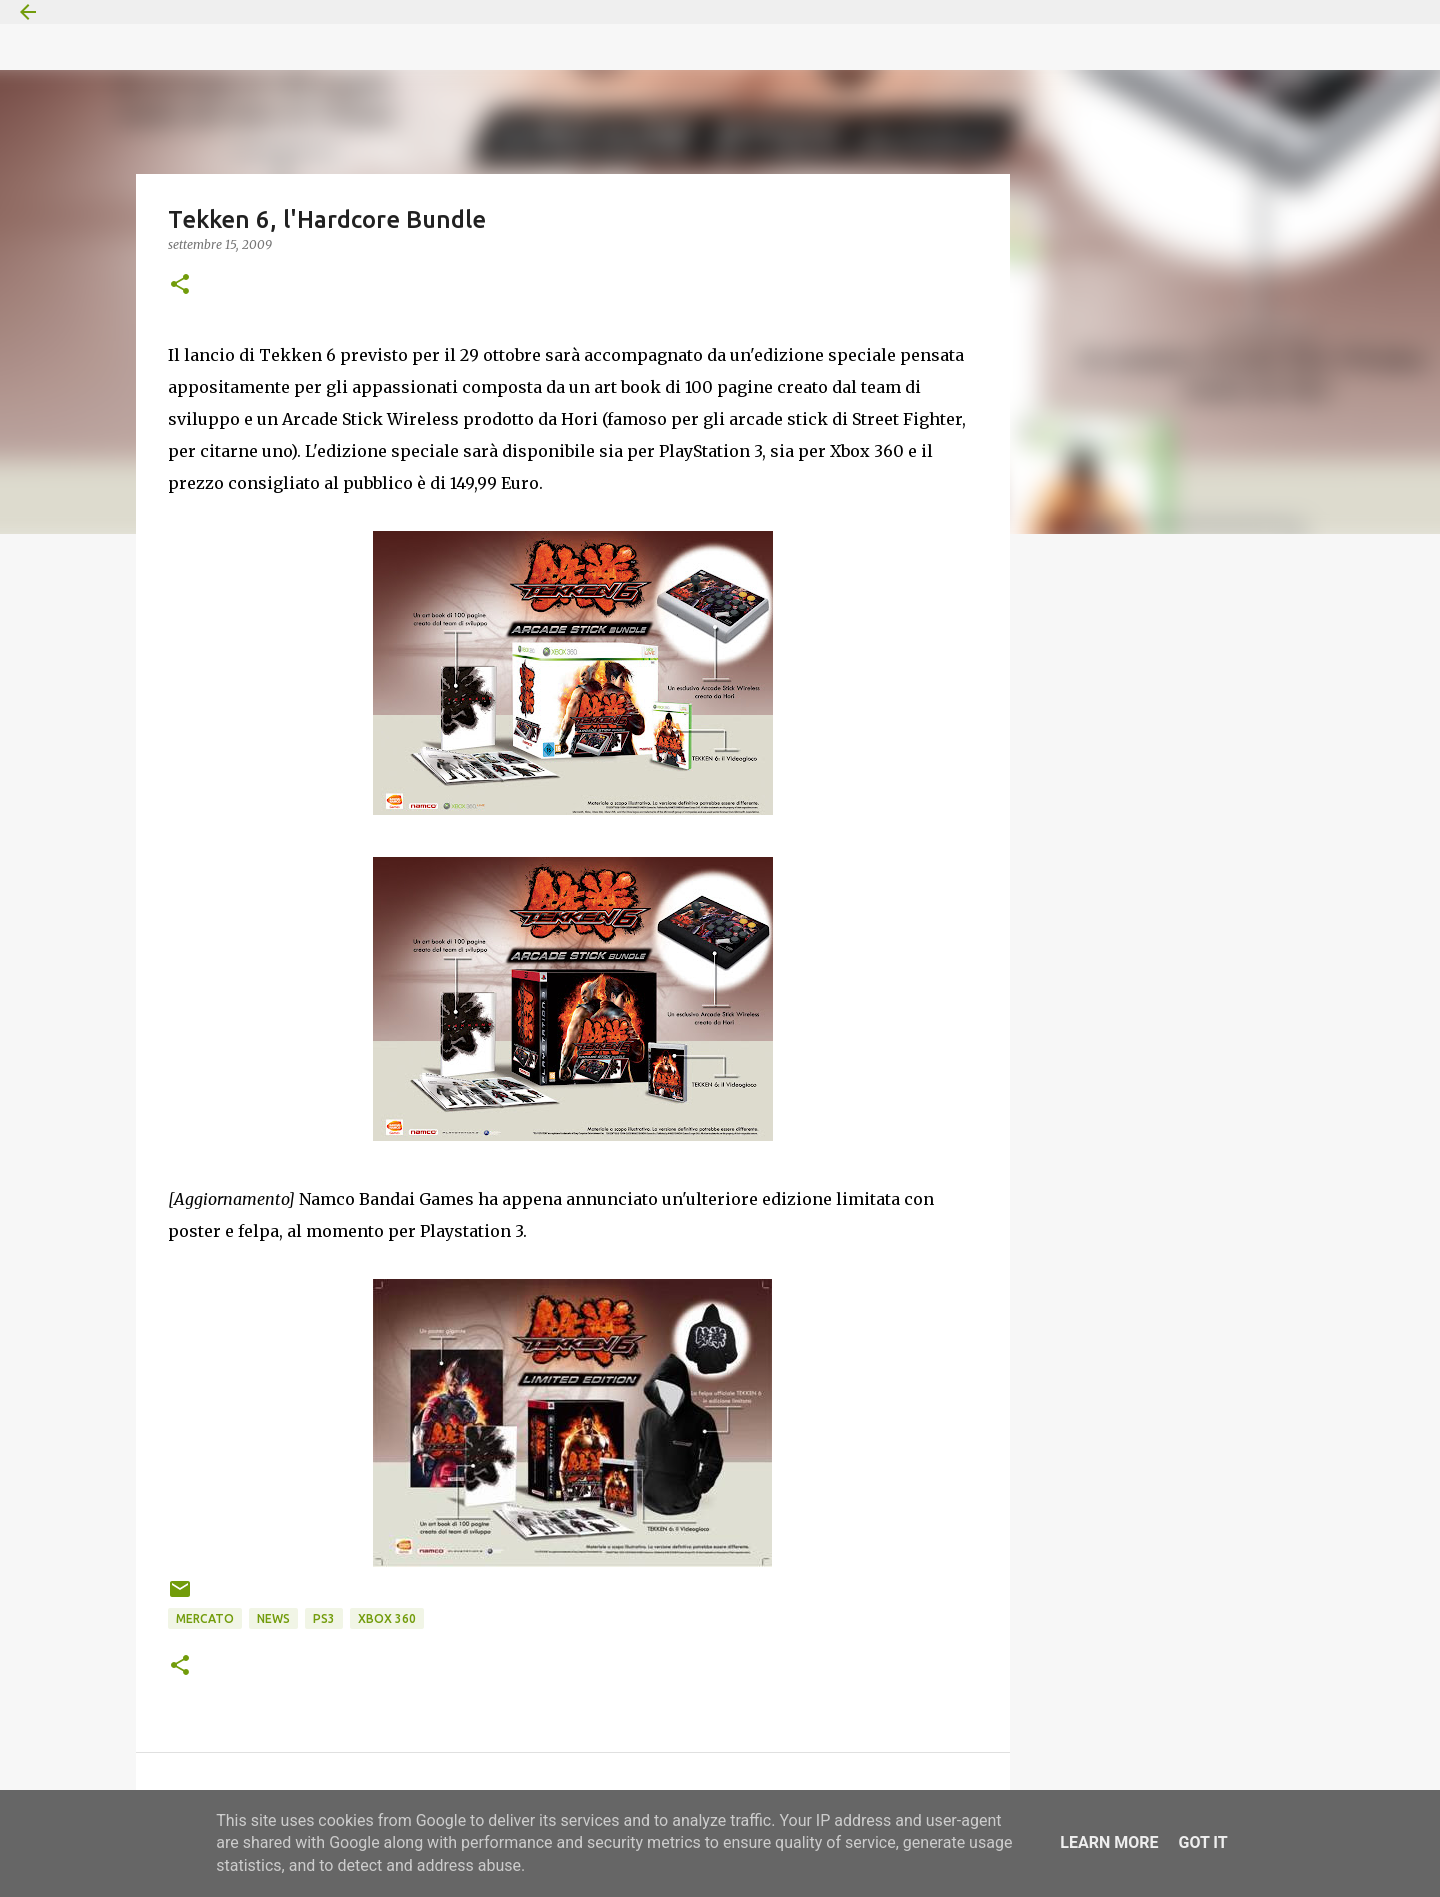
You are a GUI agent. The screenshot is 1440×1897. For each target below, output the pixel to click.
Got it (1202, 1842)
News (273, 1618)
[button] (180, 285)
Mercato (205, 1618)
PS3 (324, 1618)
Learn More (1109, 1842)
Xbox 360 (387, 1618)
